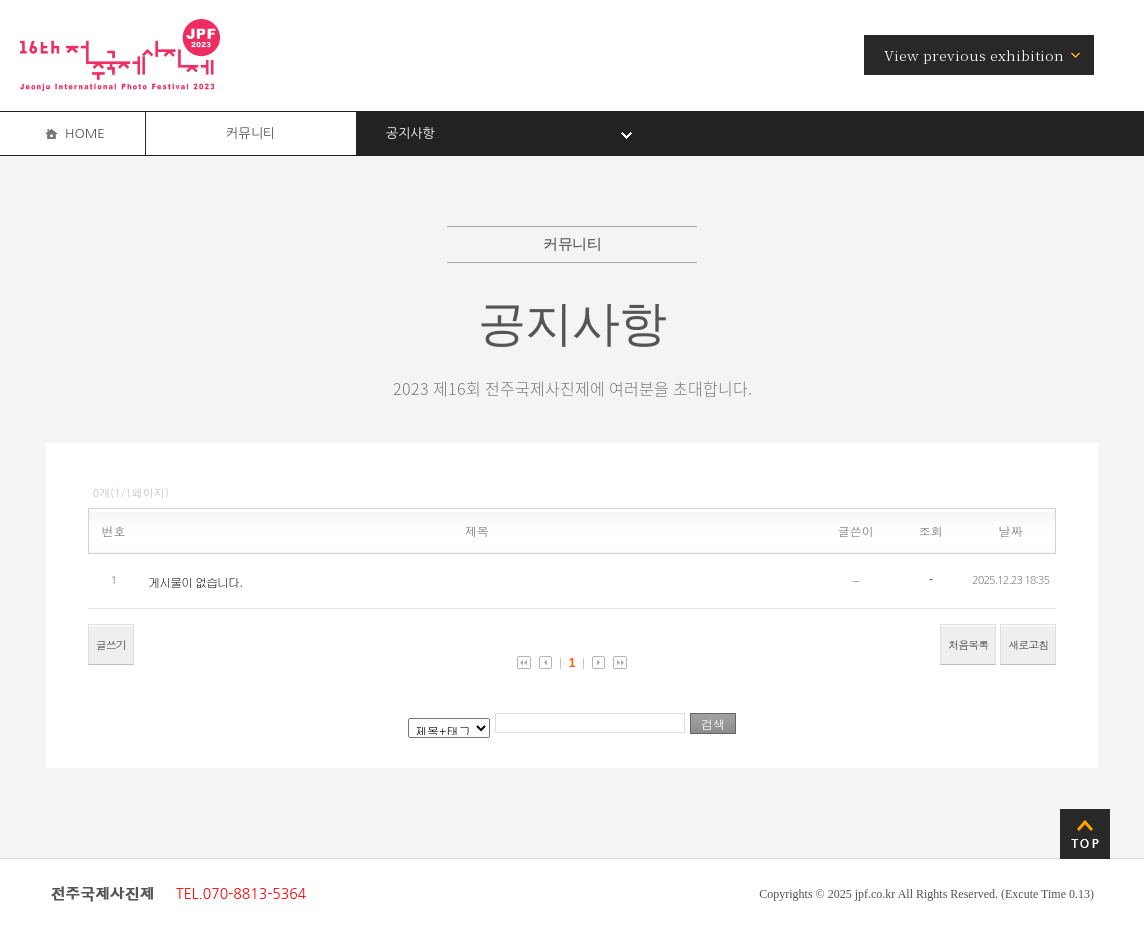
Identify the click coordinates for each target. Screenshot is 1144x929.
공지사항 (410, 133)
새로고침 (1028, 644)
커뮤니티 (250, 133)
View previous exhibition (974, 55)
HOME (85, 133)
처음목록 (968, 644)
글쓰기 (111, 644)
